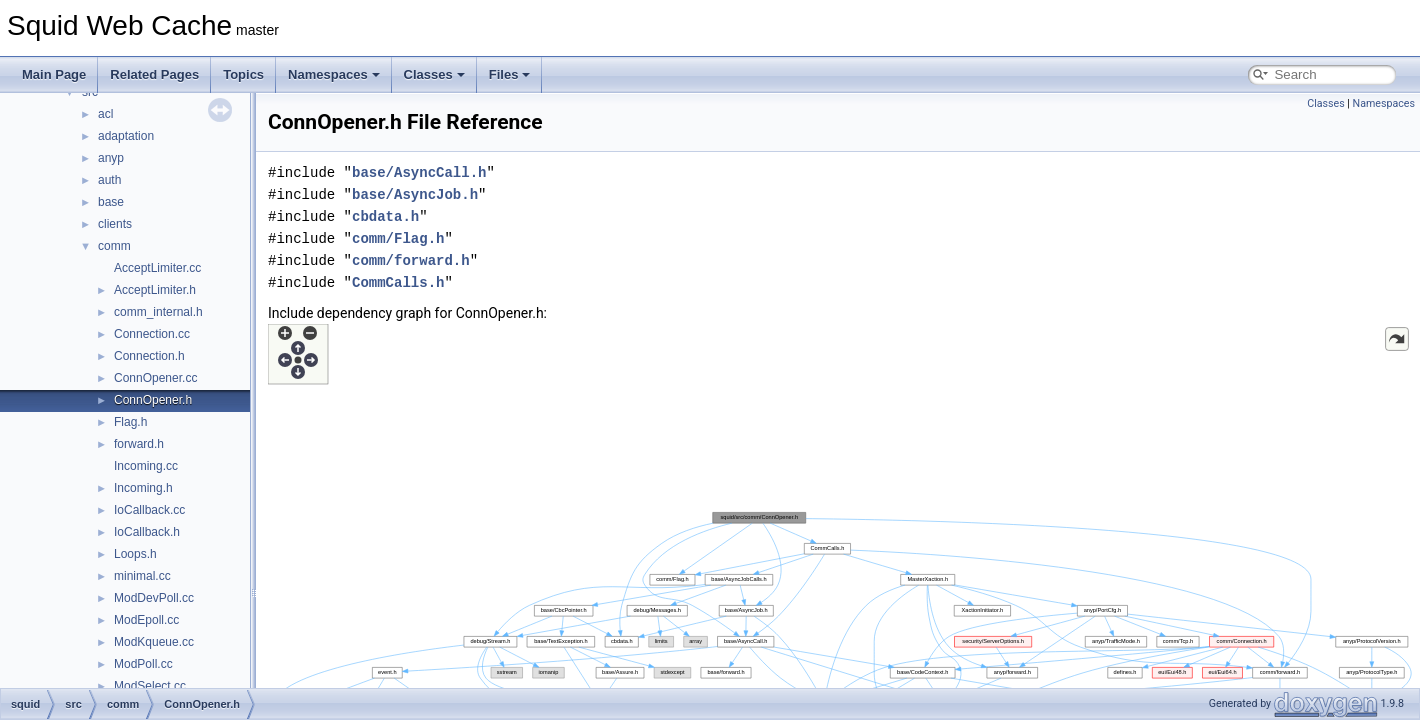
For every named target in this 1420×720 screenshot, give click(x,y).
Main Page (54, 74)
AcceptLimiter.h (155, 290)
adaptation (126, 136)
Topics (243, 74)
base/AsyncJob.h (415, 194)
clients (115, 224)
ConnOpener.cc (155, 378)
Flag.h (130, 422)
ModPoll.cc (143, 664)
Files (510, 74)
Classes (434, 74)
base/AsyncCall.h (419, 172)
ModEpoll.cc (146, 620)
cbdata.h (385, 216)
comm (114, 246)
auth (109, 180)
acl (105, 114)
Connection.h (149, 356)
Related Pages (154, 74)
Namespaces (334, 74)
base (111, 202)
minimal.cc (142, 576)
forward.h (139, 444)
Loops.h (135, 554)
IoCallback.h (147, 532)
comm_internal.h (158, 312)
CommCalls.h (398, 282)
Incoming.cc (146, 466)
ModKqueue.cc (154, 642)
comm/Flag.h (398, 238)
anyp (111, 158)
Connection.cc (152, 334)
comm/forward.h (411, 260)
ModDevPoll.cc (154, 598)
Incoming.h (143, 488)
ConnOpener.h (153, 400)
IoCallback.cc (149, 510)
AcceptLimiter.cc (157, 268)
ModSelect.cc (150, 686)
